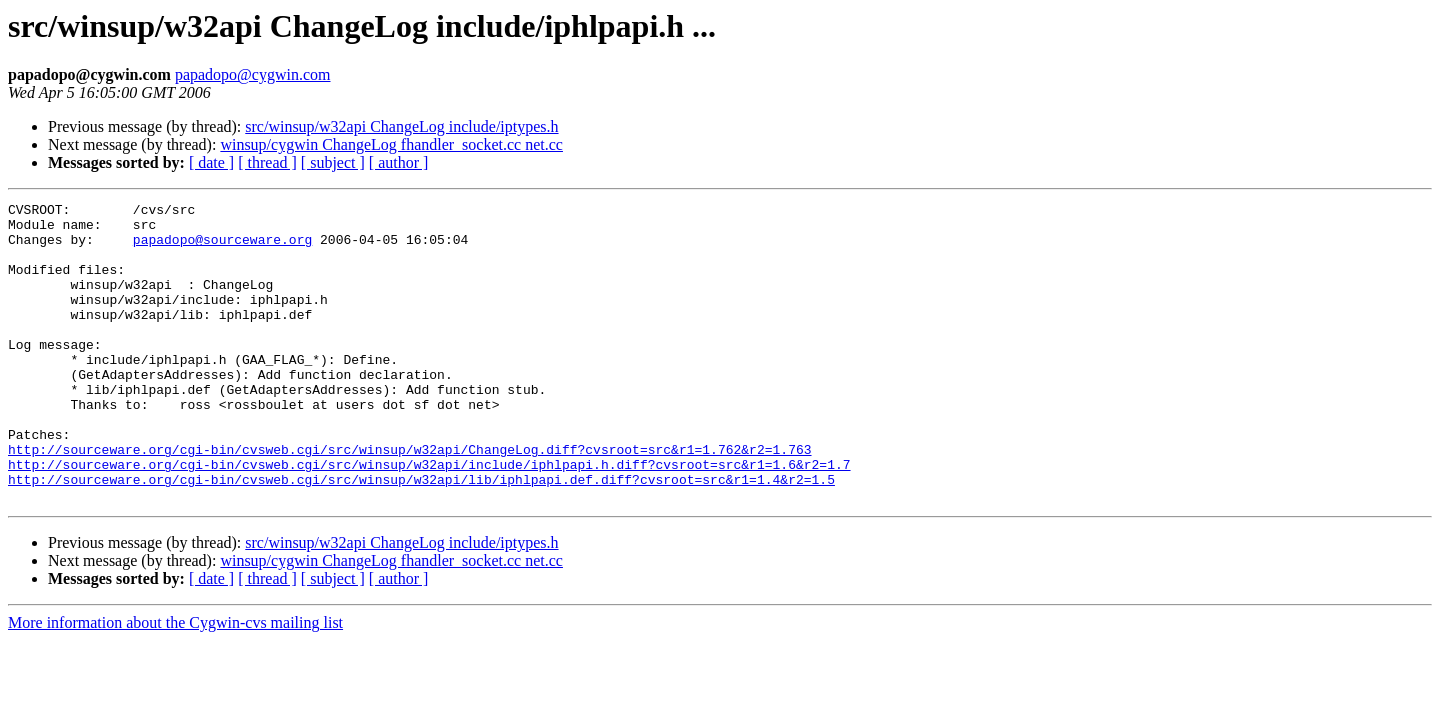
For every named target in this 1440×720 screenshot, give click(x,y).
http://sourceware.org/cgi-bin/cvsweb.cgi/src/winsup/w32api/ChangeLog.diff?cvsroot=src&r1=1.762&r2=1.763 (409, 500)
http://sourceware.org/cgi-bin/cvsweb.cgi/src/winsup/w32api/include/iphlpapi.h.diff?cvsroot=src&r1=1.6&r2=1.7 (429, 518)
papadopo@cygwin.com (253, 74)
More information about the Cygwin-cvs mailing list (175, 682)
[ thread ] (267, 162)
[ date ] (211, 162)
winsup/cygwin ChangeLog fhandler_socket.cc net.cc (391, 144)
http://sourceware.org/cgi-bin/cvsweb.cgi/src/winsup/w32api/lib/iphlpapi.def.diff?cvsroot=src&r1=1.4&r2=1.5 (421, 536)
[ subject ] (333, 162)
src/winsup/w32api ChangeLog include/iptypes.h (401, 126)
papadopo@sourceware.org (222, 248)
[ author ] (399, 162)
